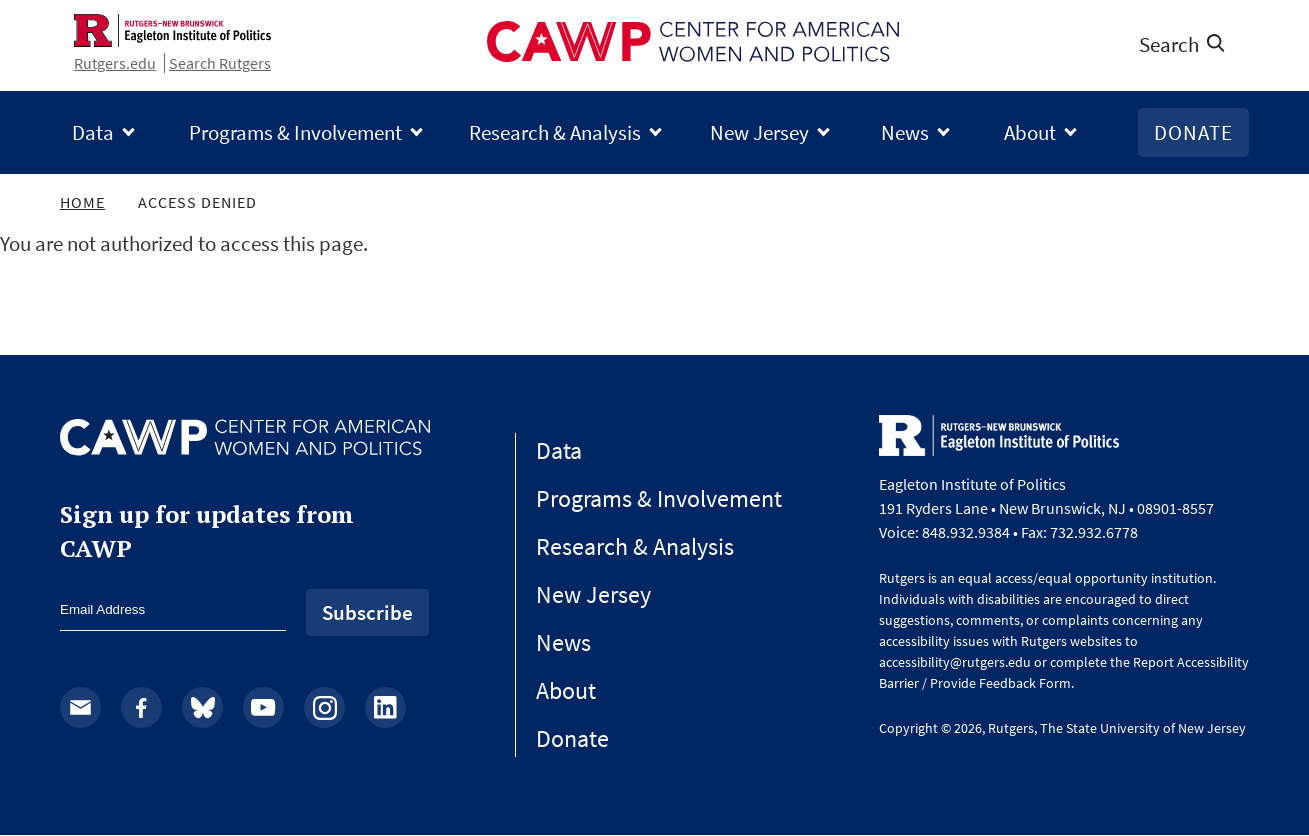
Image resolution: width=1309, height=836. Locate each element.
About (1030, 132)
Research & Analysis (555, 132)
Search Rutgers (220, 63)
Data (93, 132)
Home (82, 202)
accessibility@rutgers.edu (955, 662)
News (905, 132)
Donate (1193, 132)
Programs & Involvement (295, 132)
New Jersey (759, 132)
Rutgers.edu (115, 63)
